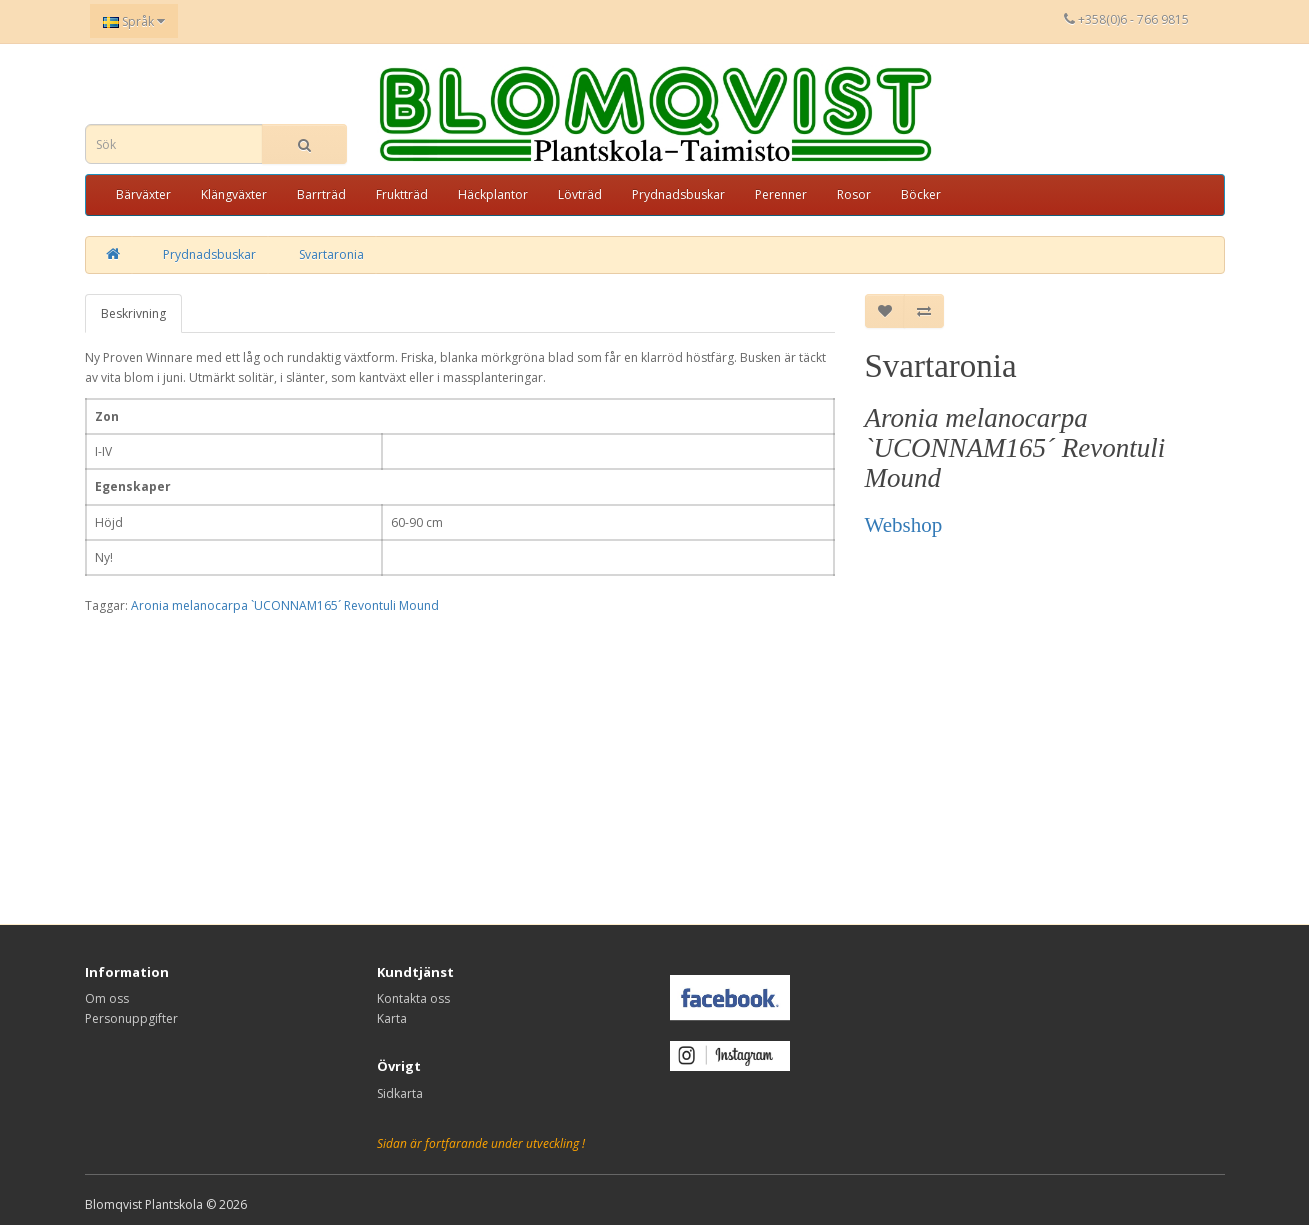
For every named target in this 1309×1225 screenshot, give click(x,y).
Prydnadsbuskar (678, 194)
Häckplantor (493, 194)
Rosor (854, 194)
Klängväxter (234, 194)
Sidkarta (400, 1093)
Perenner (781, 194)
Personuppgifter (131, 1018)
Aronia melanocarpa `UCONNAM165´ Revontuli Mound (285, 605)
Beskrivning (133, 313)
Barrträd (321, 194)
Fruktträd (402, 194)
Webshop (904, 525)
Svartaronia (331, 254)
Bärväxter (143, 194)
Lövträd (580, 194)
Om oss (107, 998)
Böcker (921, 194)
